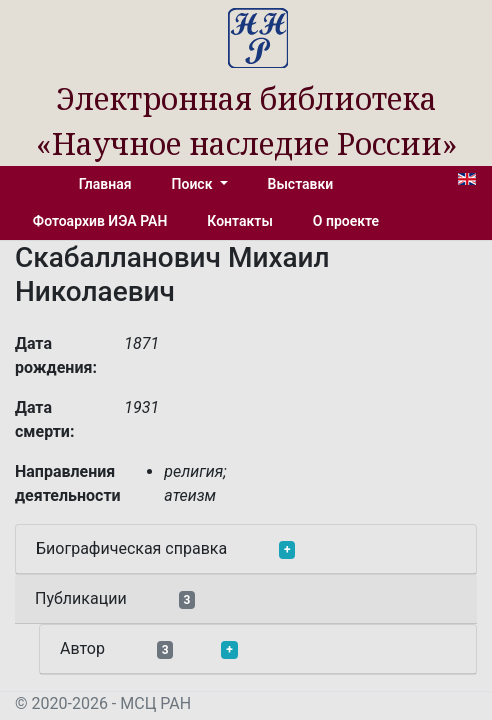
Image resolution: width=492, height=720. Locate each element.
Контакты (239, 221)
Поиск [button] (194, 184)
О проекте (346, 221)
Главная (105, 184)
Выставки (301, 184)
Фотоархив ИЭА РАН (100, 221)
